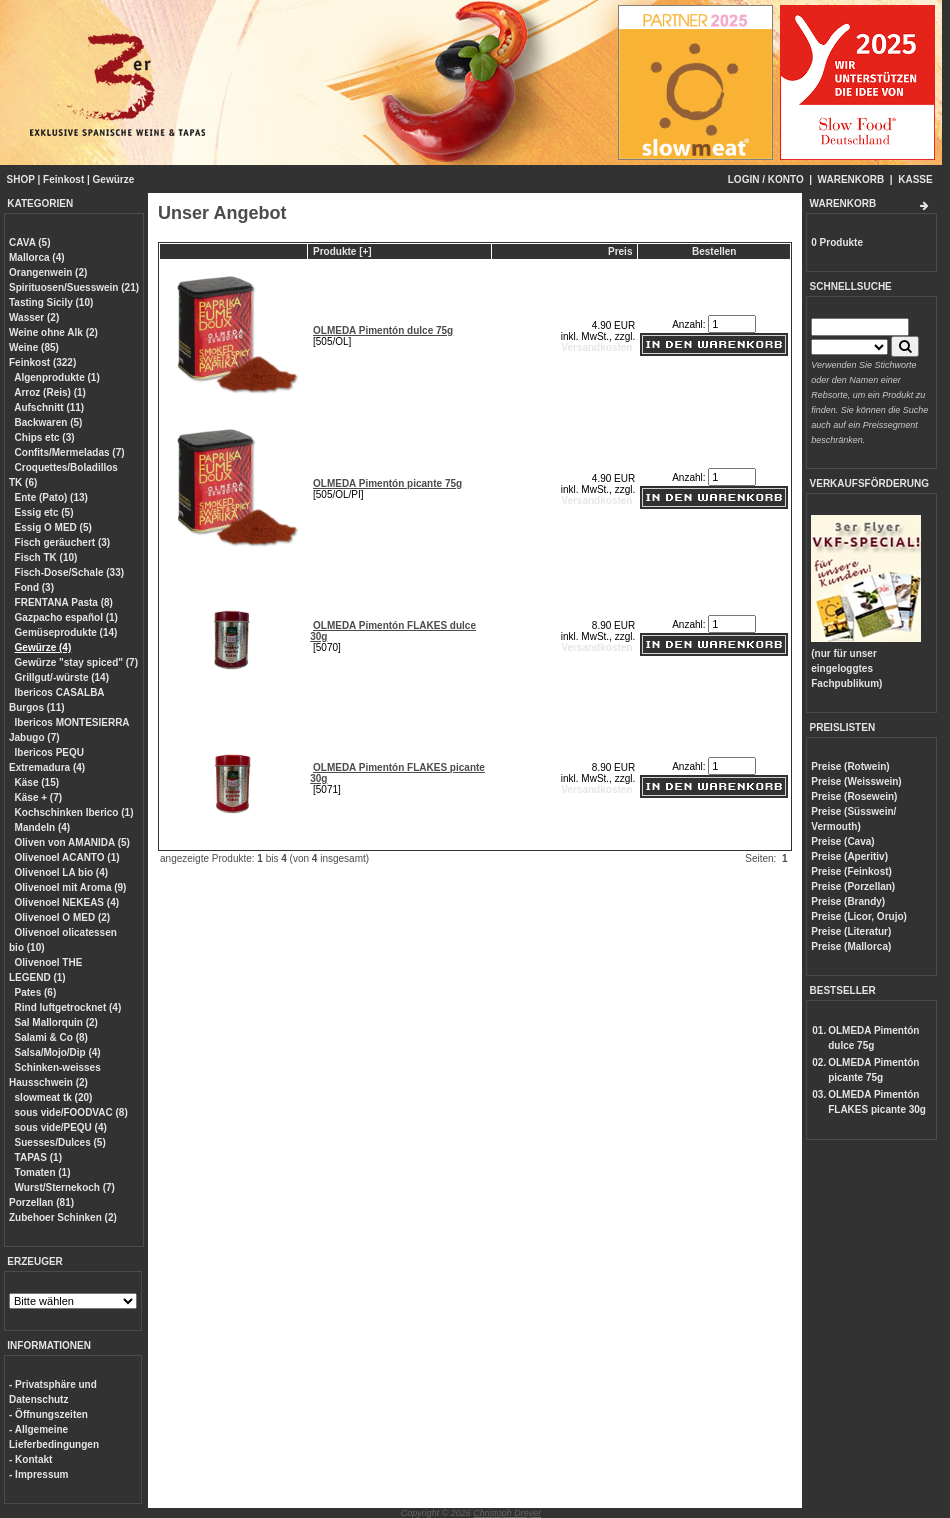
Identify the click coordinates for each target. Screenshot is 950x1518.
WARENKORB (851, 179)
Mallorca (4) (37, 257)
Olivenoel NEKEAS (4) (67, 902)
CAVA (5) (29, 242)
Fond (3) (34, 587)
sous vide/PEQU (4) (61, 1127)
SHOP (21, 179)
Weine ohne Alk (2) (53, 332)
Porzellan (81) (41, 1202)
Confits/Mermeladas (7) (70, 452)
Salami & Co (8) (51, 1037)
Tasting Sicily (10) (51, 302)
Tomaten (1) (43, 1172)
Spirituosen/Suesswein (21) (74, 287)
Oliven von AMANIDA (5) (72, 842)
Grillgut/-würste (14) (62, 677)
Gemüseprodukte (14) (66, 632)
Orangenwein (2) (48, 272)
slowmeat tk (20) (54, 1097)
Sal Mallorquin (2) (56, 1022)
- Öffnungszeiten (48, 1414)
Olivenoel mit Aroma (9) (71, 887)
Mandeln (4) (43, 827)
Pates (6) (36, 992)
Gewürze (114, 179)
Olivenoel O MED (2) (63, 917)
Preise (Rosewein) (854, 796)
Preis (620, 251)
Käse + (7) (39, 797)
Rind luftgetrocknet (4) (68, 1007)
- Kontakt (30, 1459)
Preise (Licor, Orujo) (859, 916)
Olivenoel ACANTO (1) (67, 857)
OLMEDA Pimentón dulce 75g (383, 330)
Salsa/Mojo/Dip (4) (58, 1052)
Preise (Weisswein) (856, 781)
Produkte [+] (342, 251)
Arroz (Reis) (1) (50, 392)
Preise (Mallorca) (851, 946)
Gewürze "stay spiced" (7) (76, 662)
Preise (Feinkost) (851, 871)
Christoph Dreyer (507, 1513)
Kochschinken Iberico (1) (74, 812)
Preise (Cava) (842, 841)
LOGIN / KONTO (766, 179)
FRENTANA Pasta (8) (64, 602)
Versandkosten (596, 347)
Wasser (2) (34, 317)
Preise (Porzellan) (853, 886)
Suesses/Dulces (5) (60, 1142)
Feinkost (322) (42, 362)
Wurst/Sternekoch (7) (65, 1187)
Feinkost (63, 179)
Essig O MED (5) (53, 527)
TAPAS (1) (38, 1157)
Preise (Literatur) (851, 931)
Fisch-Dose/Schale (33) (69, 572)
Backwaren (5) (49, 422)
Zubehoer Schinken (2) (63, 1217)
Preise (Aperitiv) (849, 856)
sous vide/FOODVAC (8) (71, 1112)
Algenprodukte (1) (57, 377)
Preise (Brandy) (848, 901)
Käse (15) (37, 782)
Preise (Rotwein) (850, 766)
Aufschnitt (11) (49, 407)
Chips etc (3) (45, 437)
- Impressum (38, 1474)
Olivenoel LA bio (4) (62, 872)
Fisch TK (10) (46, 557)
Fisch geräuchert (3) (63, 542)
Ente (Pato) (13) (51, 497)
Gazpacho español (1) (66, 617)
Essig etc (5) (44, 512)
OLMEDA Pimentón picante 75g (387, 483)
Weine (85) (34, 347)
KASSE (915, 179)
